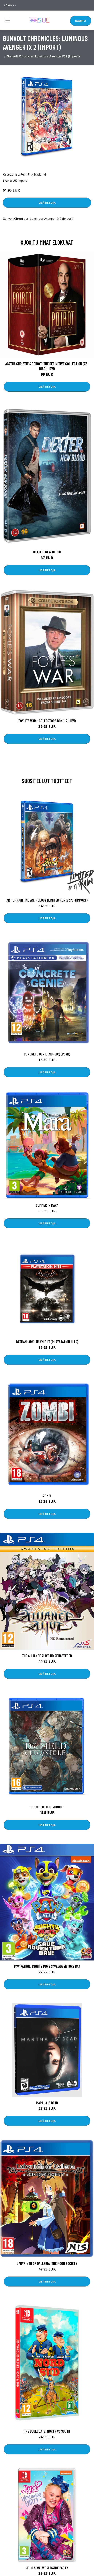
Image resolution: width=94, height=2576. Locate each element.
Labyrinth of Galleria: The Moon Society (47, 2263)
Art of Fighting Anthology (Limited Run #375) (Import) (47, 900)
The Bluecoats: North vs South (47, 2431)
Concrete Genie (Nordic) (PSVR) (47, 1054)
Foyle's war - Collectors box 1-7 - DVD (47, 720)
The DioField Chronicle (47, 1807)
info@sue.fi (10, 5)
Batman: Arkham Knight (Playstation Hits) (47, 1341)
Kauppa (80, 21)
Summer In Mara (47, 1205)
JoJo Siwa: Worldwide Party (47, 2567)
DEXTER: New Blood (47, 552)
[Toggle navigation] (8, 20)
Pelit (23, 174)
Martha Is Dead (47, 2102)
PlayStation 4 (37, 174)
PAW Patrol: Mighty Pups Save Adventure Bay (47, 1966)
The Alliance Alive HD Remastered (47, 1655)
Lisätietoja (47, 202)
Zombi (47, 1495)
